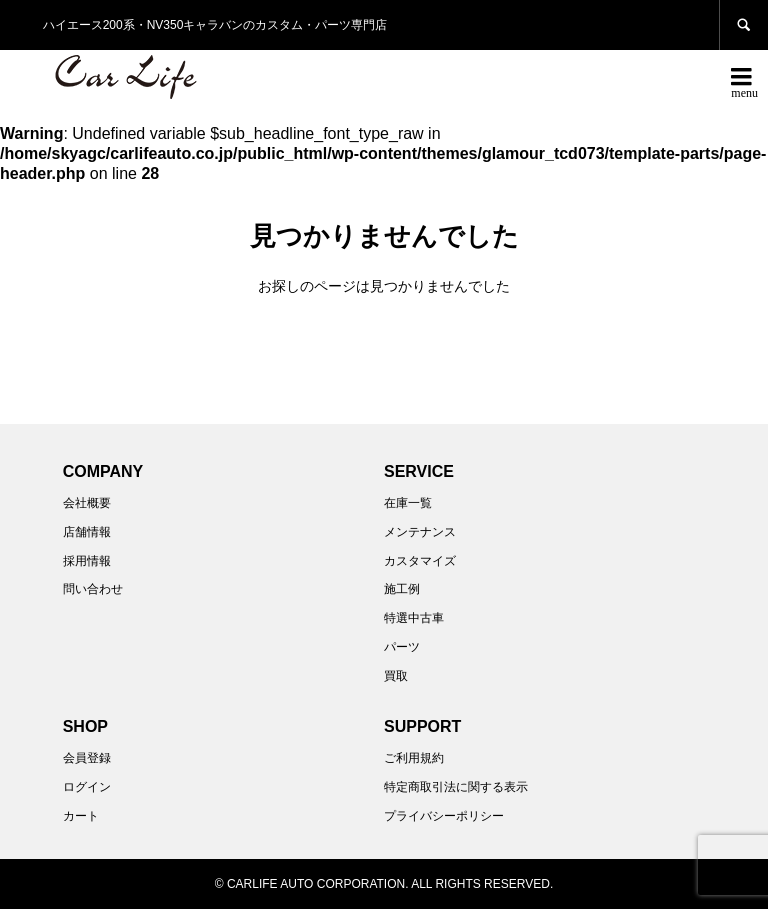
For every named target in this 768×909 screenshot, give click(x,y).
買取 (396, 676)
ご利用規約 (414, 758)
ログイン (87, 787)
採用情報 (87, 561)
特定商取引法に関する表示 (456, 787)
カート (81, 816)
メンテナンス (420, 532)
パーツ (402, 647)
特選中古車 (414, 618)
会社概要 (87, 503)
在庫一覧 (408, 503)
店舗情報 (87, 532)
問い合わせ (93, 589)
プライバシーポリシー (444, 816)
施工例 (402, 589)
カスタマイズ (420, 561)
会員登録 (87, 758)
